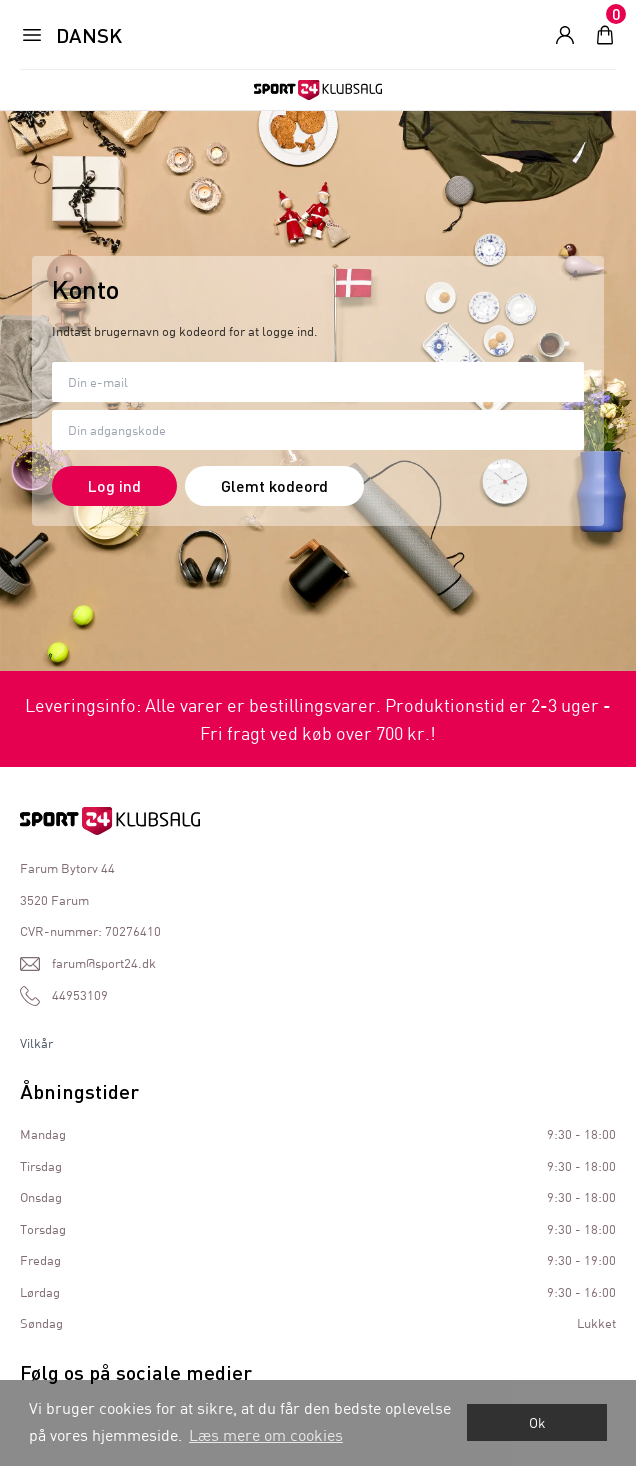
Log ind (114, 485)
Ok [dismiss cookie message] (537, 1422)
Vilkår (36, 1043)
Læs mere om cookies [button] (266, 1434)
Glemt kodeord (274, 485)
